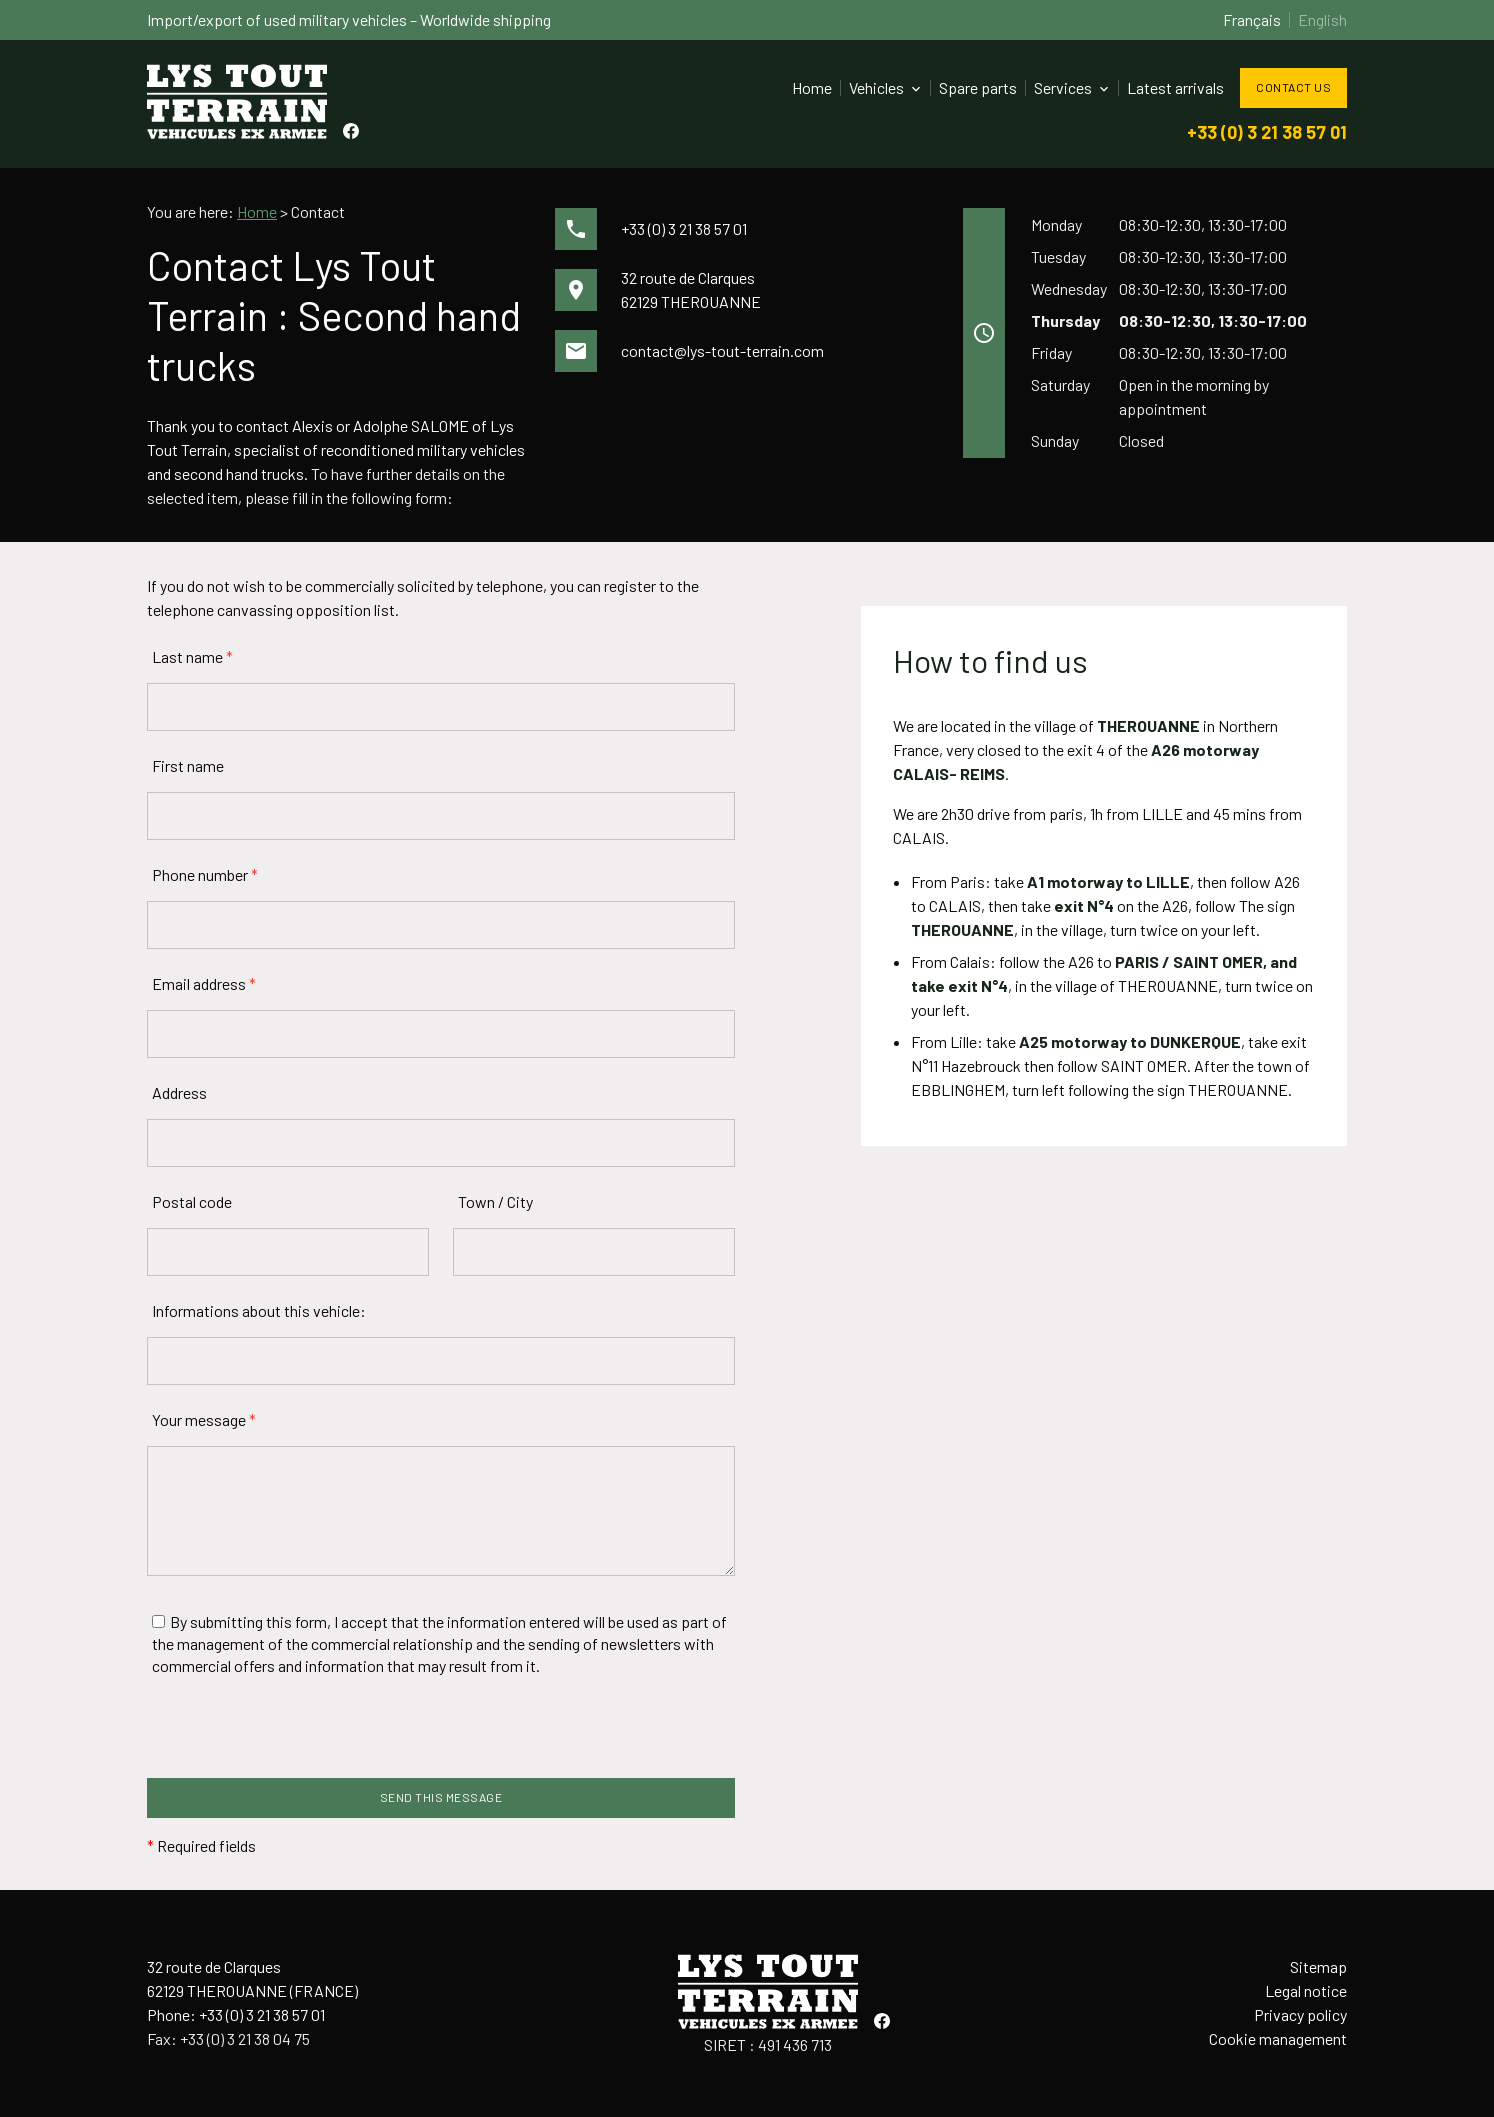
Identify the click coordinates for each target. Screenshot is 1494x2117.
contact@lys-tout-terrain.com (722, 350)
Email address (204, 983)
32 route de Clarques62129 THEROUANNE (691, 289)
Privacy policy (1300, 2014)
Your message (204, 1419)
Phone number (205, 874)
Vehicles (876, 87)
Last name (192, 656)
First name (188, 765)
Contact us (1293, 87)
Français (1252, 19)
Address (179, 1092)
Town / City (495, 1201)
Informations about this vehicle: (259, 1310)
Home (812, 87)
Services (1063, 87)
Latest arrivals (1175, 87)
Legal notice (1306, 1990)
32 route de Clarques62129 (252, 1978)
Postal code (192, 1201)
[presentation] (299, 1739)
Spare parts (978, 87)
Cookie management (1278, 2038)
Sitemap (1318, 1966)
